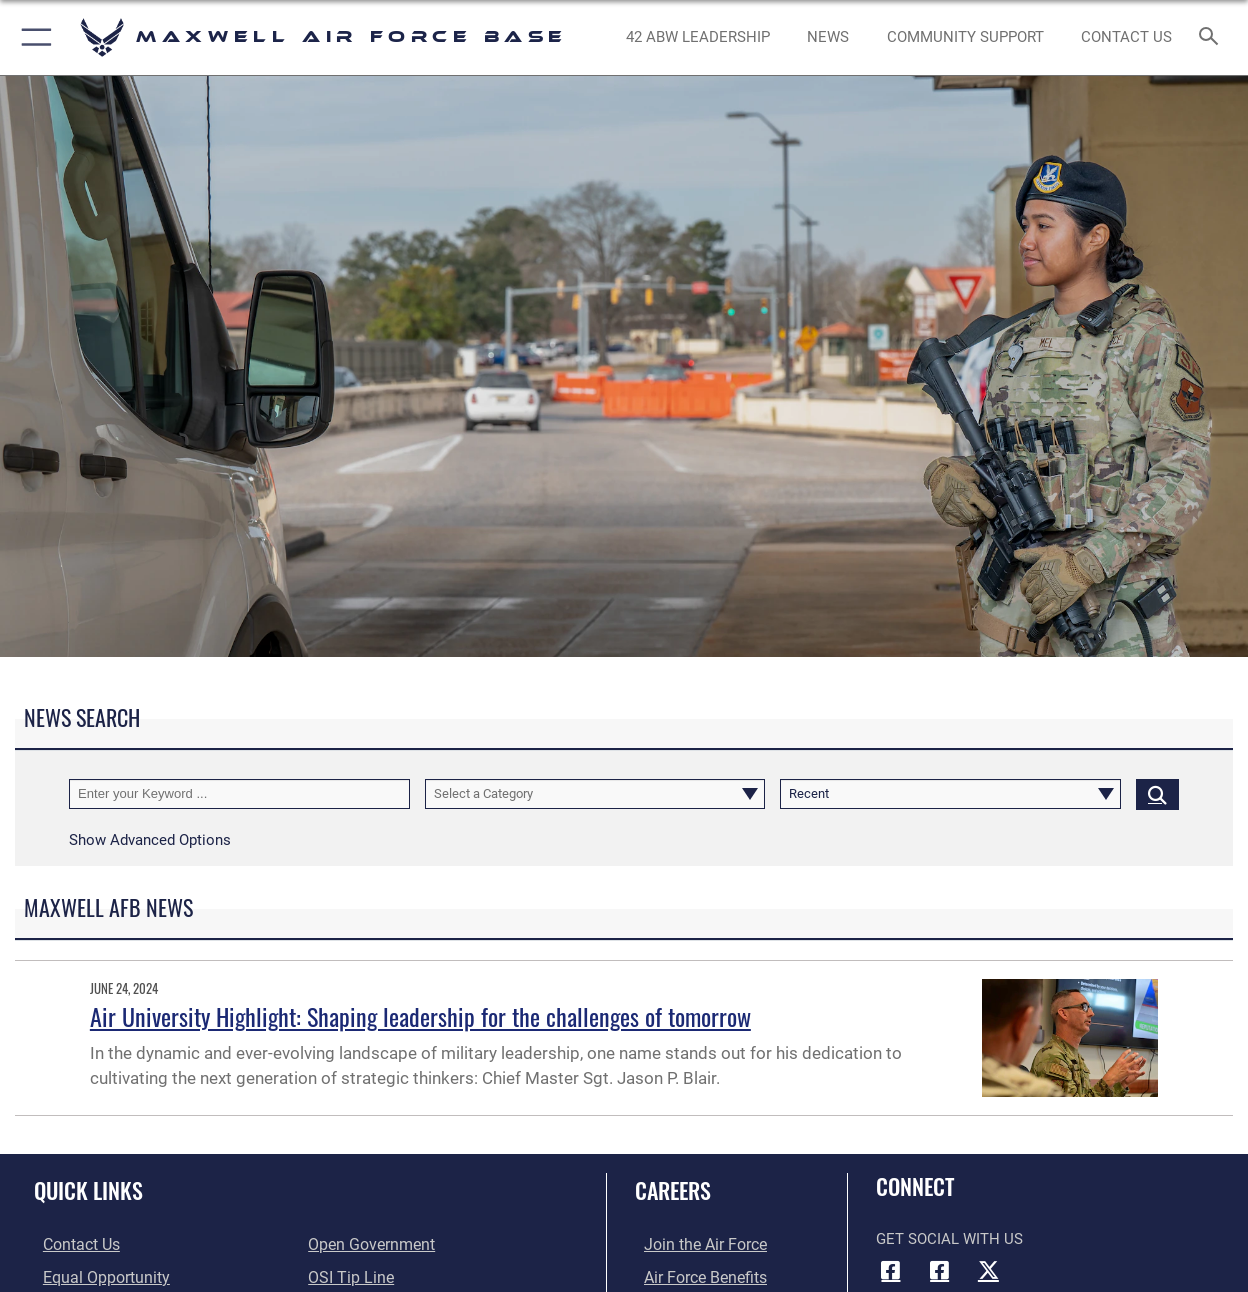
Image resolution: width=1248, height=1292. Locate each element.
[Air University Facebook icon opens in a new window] (940, 1270)
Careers (673, 1189)
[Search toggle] (1213, 38)
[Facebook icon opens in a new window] (891, 1270)
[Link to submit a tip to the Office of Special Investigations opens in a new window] (348, 1277)
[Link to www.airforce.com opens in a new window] (694, 1245)
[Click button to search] (1157, 794)
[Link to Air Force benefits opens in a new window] (694, 1277)
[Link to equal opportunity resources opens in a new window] (93, 1277)
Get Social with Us (949, 1239)
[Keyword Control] (239, 794)
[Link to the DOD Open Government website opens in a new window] (367, 1245)
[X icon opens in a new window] (988, 1270)
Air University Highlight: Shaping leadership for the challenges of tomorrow (420, 1016)
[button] (32, 37)
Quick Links (88, 1189)
